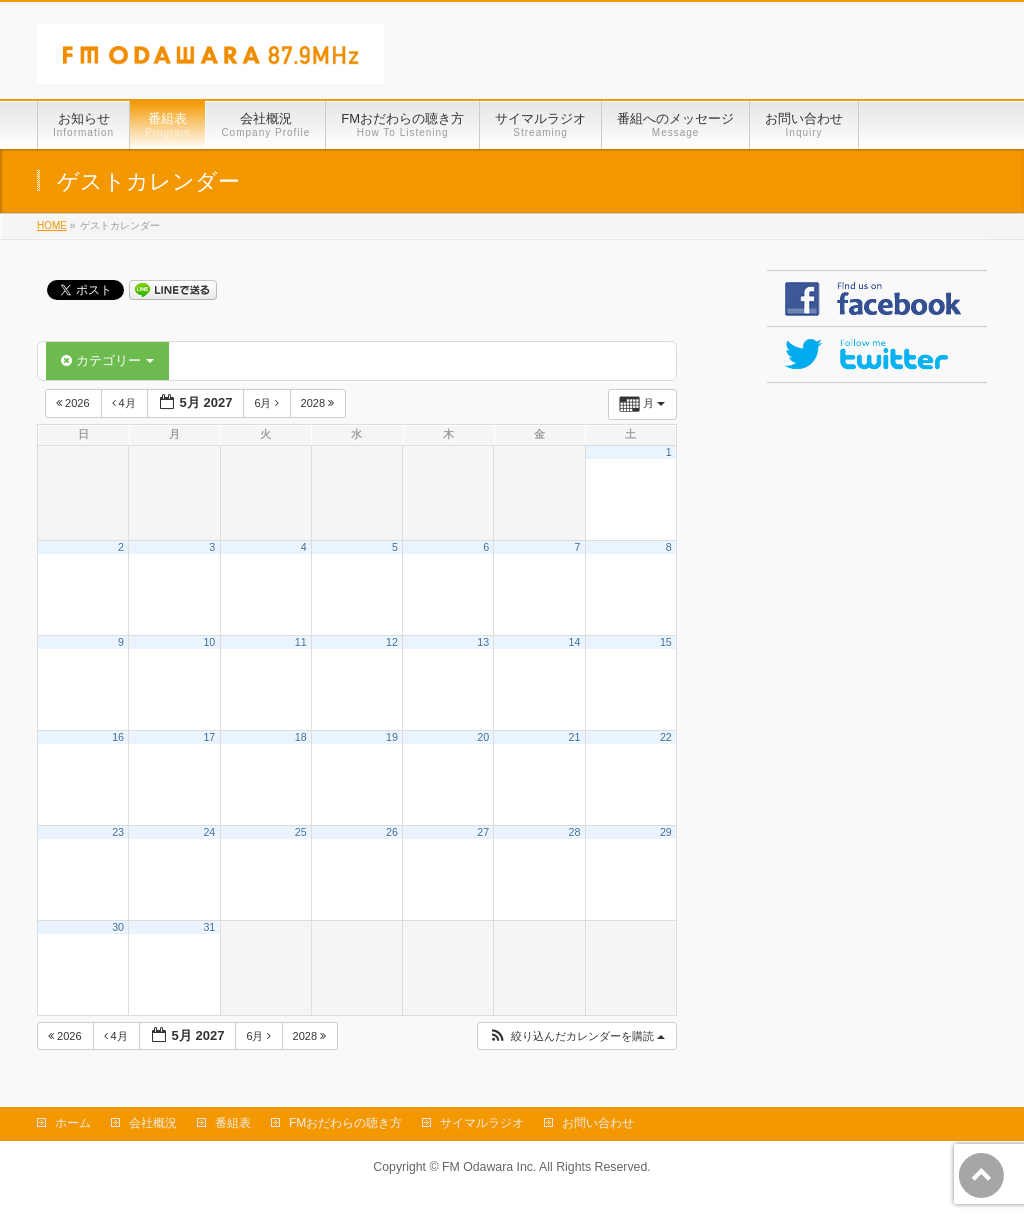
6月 (267, 403)
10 (209, 642)
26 (392, 832)
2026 (74, 403)
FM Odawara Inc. (489, 1167)
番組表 (233, 1123)
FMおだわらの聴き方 (345, 1123)
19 (392, 737)
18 (301, 737)
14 (575, 642)
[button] (576, 1036)
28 (575, 832)
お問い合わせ (598, 1123)
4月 (125, 403)
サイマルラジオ (482, 1123)
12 (392, 642)
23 (118, 832)
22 (666, 737)
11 (301, 642)
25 (301, 832)
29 (666, 832)
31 (209, 927)
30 (118, 927)
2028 (319, 403)
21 (575, 737)
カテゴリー (107, 360)
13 (483, 642)
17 (209, 737)
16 (118, 737)
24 (209, 832)
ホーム (73, 1123)
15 (666, 642)
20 (483, 737)
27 (483, 832)
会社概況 (153, 1123)
